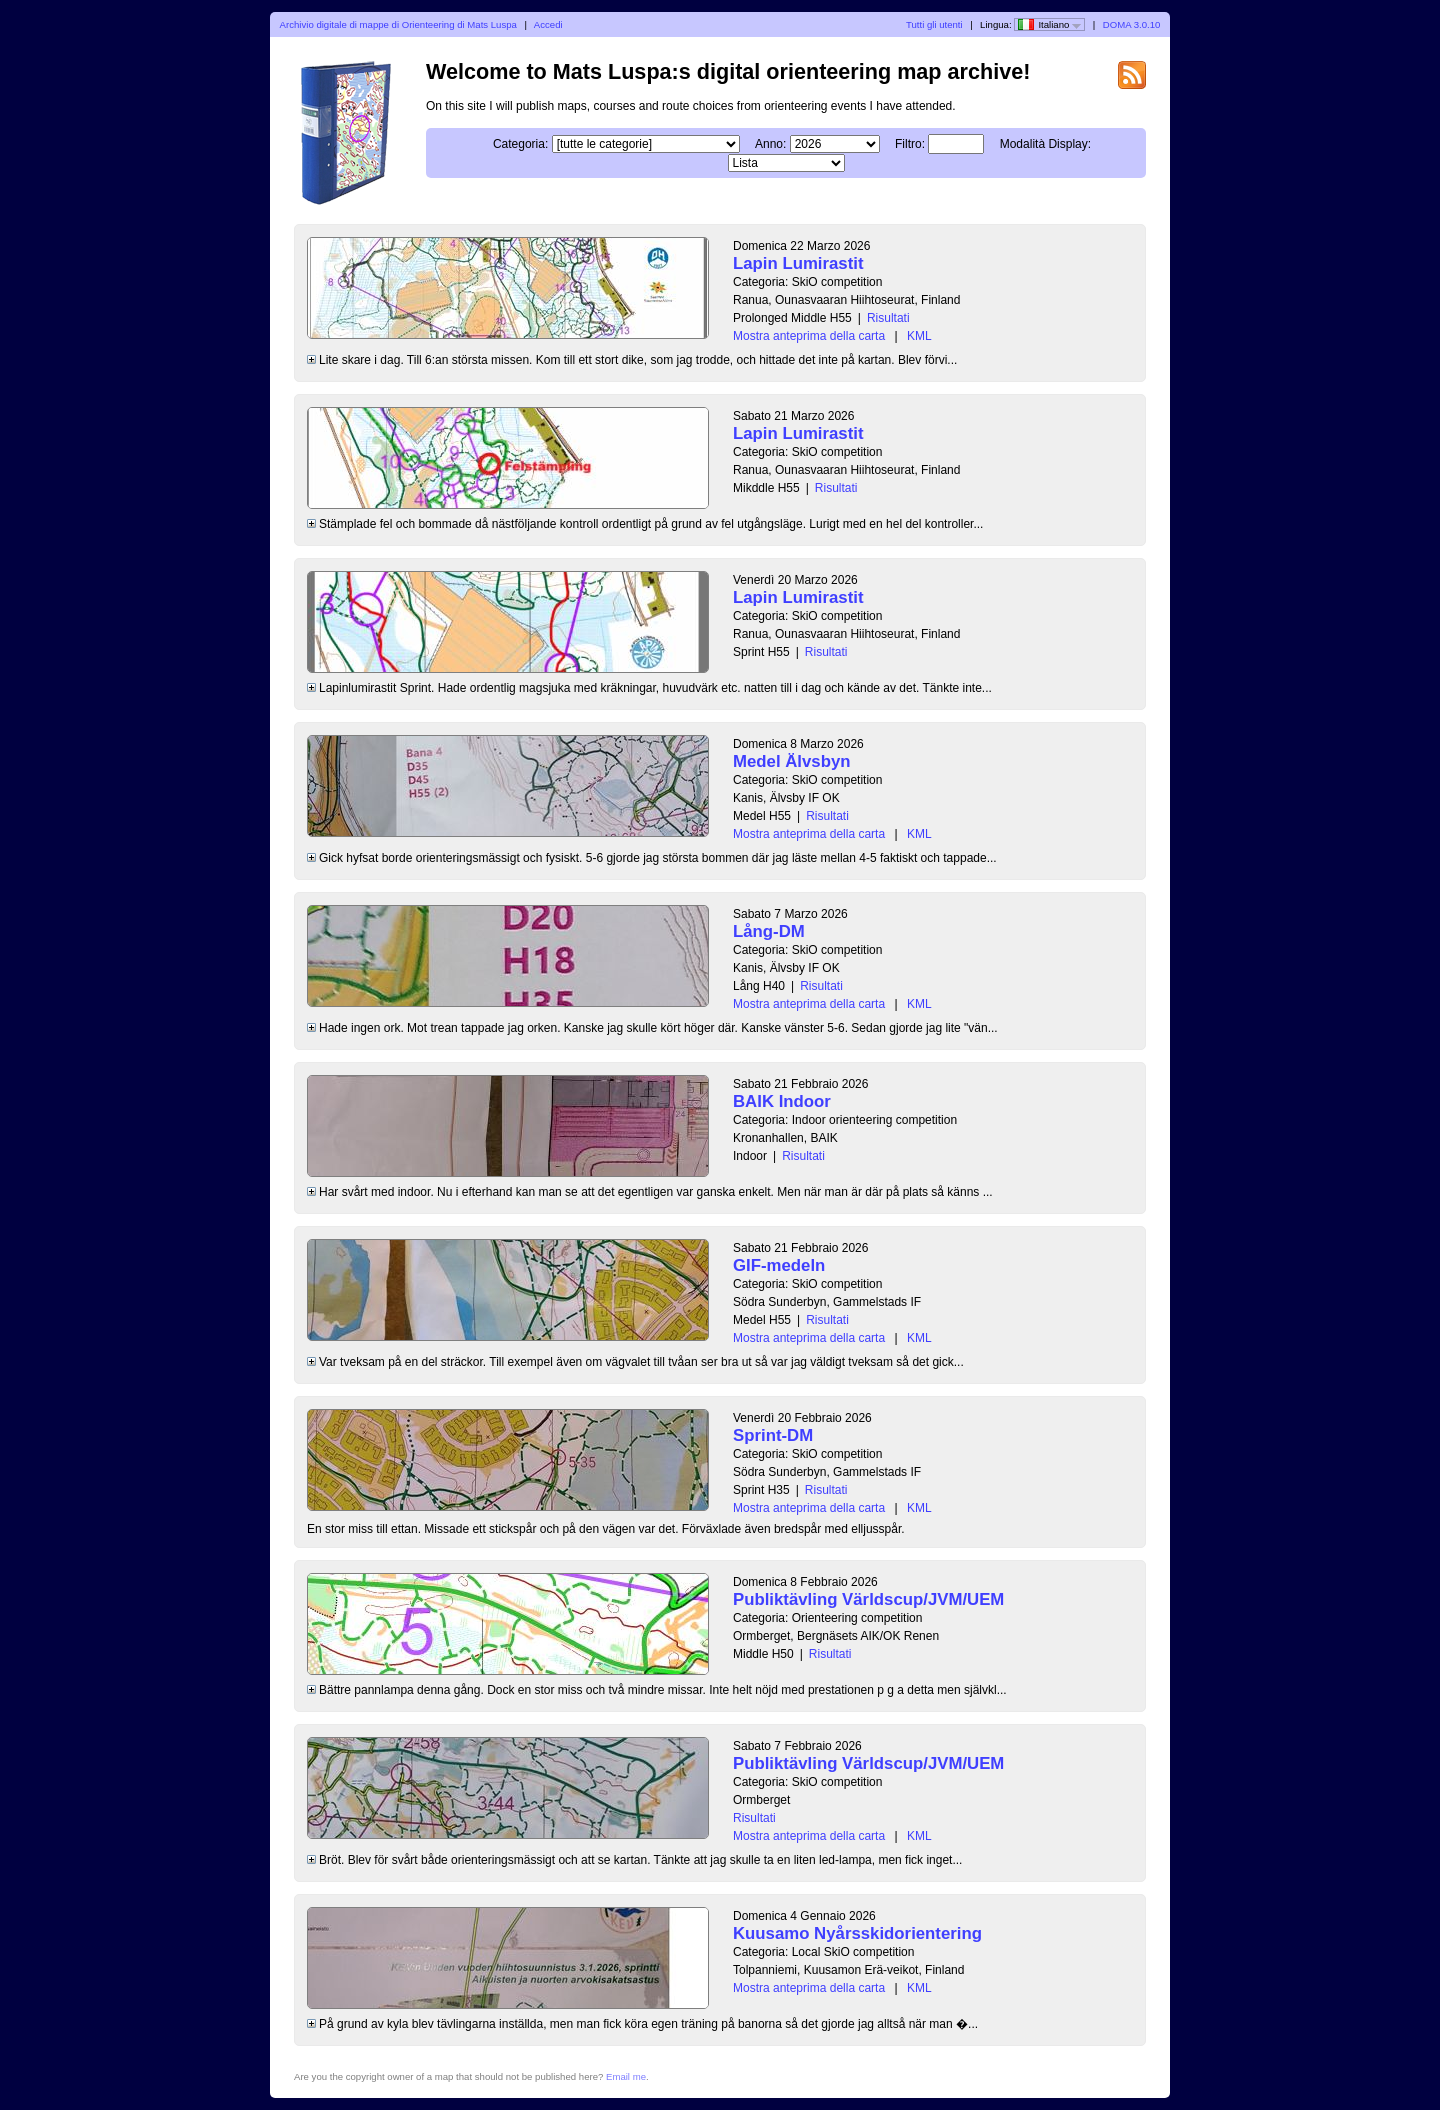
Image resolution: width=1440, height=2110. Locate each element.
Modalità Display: (1045, 144)
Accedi (548, 24)
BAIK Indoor (782, 1101)
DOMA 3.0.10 (1132, 24)
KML (919, 336)
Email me (626, 2076)
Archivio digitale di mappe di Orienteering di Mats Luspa (398, 24)
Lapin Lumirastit (798, 263)
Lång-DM (769, 931)
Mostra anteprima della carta (809, 336)
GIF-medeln (779, 1265)
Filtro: (910, 144)
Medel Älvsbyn (792, 761)
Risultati (888, 318)
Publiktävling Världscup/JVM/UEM (868, 1599)
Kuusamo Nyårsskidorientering (857, 1933)
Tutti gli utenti (934, 24)
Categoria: (520, 144)
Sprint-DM (773, 1435)
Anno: (770, 144)
